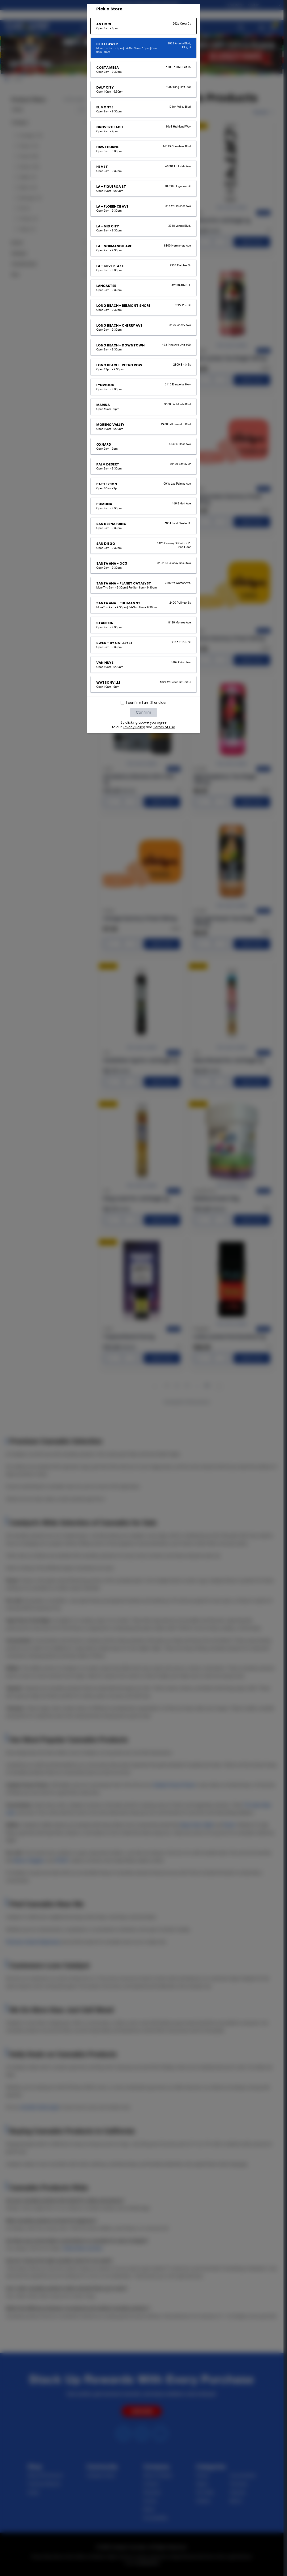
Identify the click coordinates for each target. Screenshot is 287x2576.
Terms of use (164, 727)
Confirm (143, 712)
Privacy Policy (134, 727)
